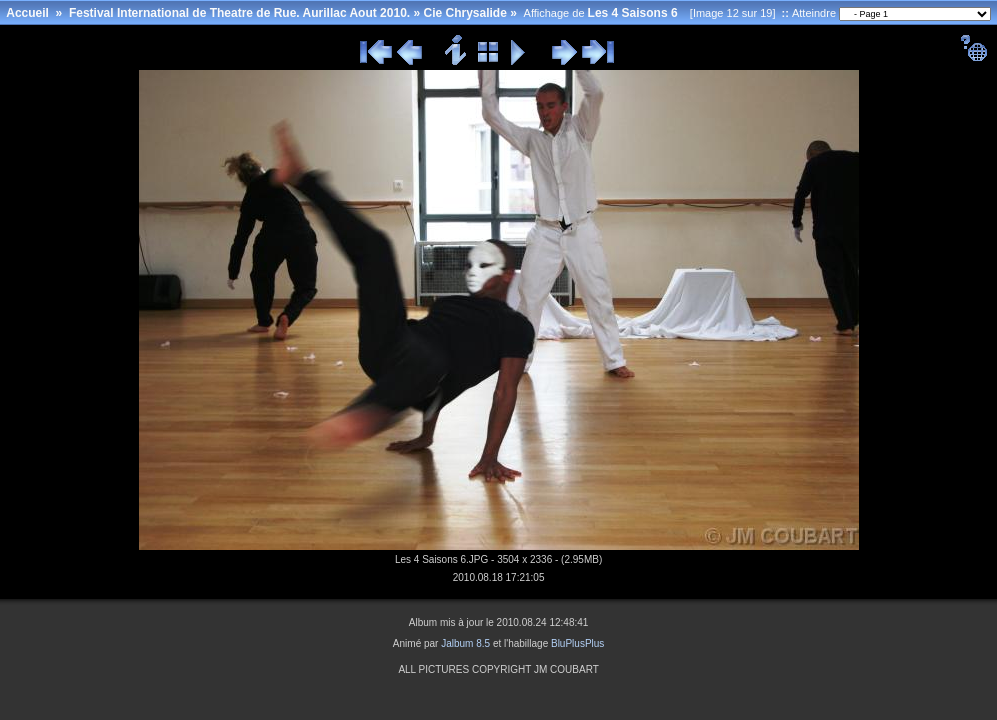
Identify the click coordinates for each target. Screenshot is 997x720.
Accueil (27, 13)
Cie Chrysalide (464, 13)
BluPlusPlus (577, 643)
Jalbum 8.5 (465, 643)
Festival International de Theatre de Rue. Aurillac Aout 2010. (239, 13)
